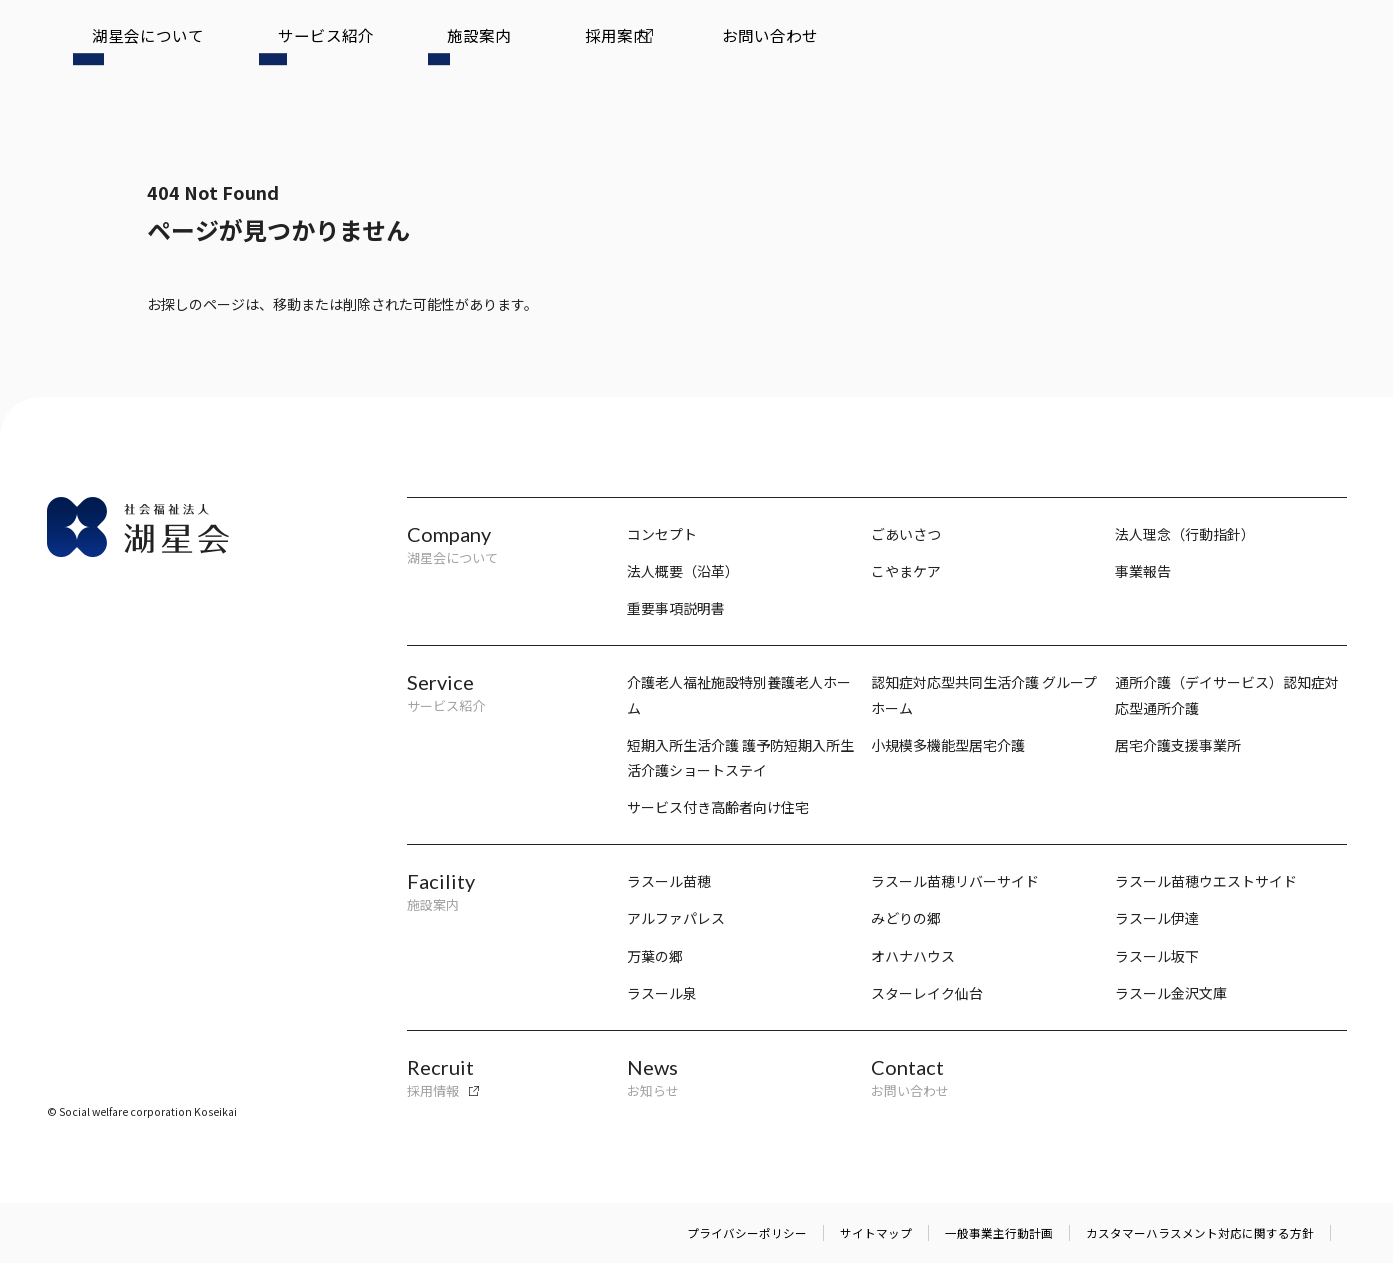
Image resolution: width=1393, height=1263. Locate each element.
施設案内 (353, 47)
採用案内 (444, 47)
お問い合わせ (549, 47)
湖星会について (122, 47)
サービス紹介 (248, 47)
